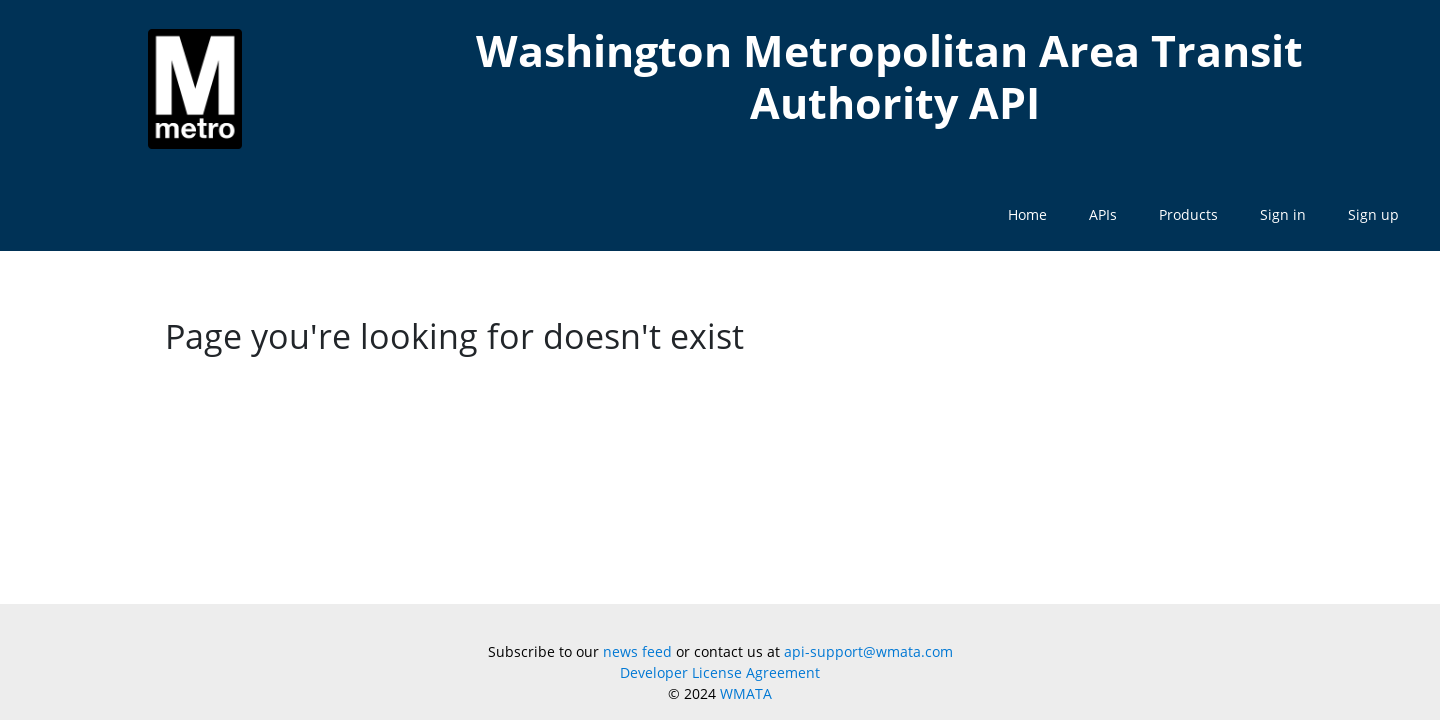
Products (1188, 214)
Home (1027, 214)
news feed (637, 651)
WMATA (746, 693)
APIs (1103, 214)
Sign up (1373, 214)
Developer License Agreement (720, 672)
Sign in (1283, 214)
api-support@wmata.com (868, 651)
